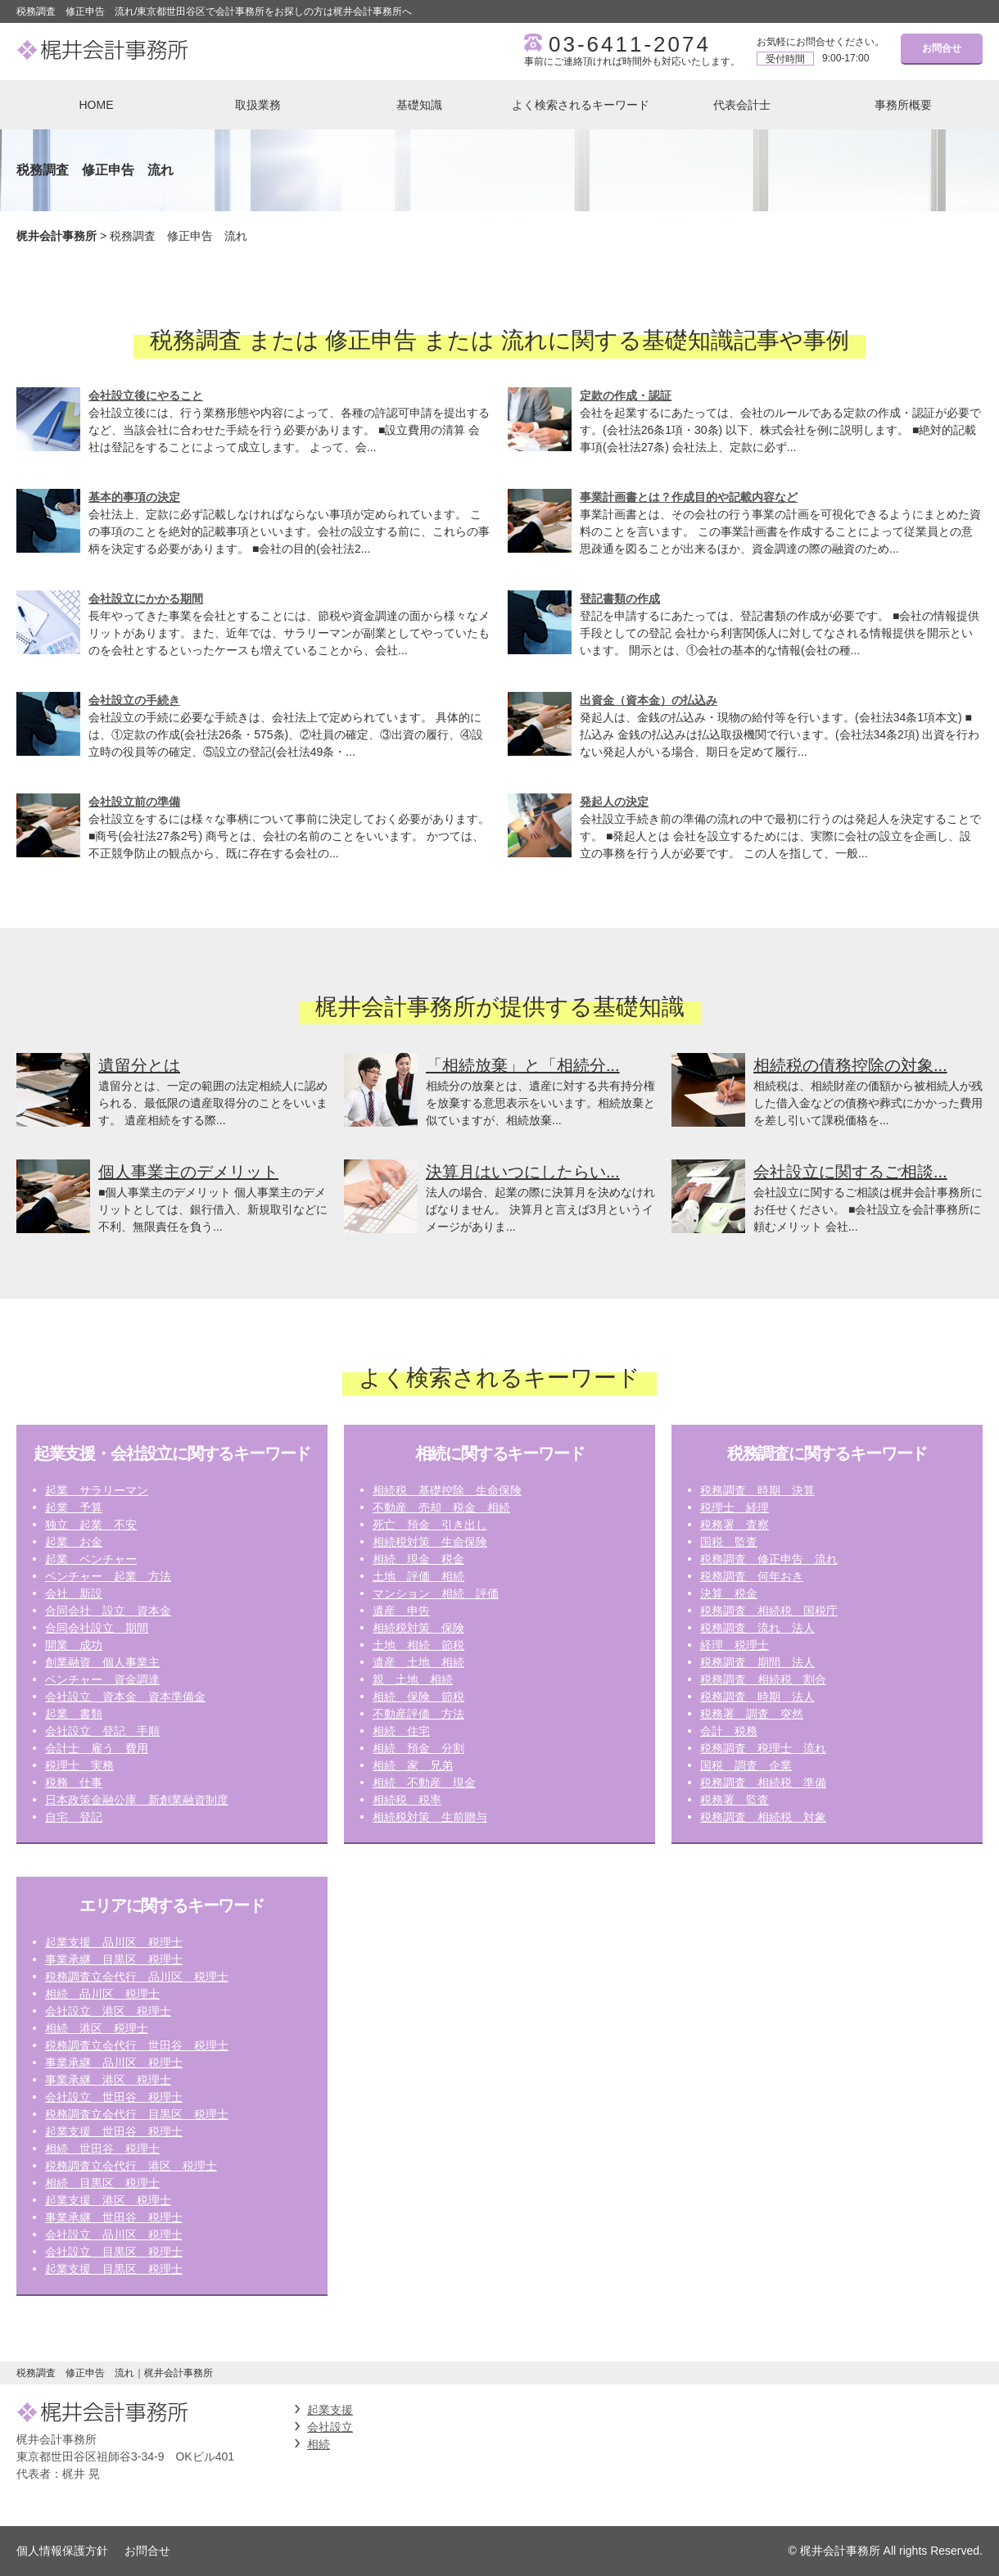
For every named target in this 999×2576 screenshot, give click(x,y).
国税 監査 (728, 1541)
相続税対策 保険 (418, 1627)
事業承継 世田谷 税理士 (114, 2217)
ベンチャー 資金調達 (102, 1679)
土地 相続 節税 (418, 1645)
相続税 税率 (407, 1799)
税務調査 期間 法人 (757, 1662)
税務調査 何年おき (751, 1576)
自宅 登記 (73, 1817)
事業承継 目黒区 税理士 (114, 1959)
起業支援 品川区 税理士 (114, 1942)
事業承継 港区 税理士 (108, 2079)
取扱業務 (258, 104)
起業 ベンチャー (91, 1559)
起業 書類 (73, 1713)
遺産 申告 (401, 1610)
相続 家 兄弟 (413, 1765)
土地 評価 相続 (418, 1576)
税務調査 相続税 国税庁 (769, 1610)
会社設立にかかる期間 (145, 598)
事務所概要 (903, 104)
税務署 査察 (734, 1524)
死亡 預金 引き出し (430, 1524)
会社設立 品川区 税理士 (114, 2234)
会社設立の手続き (134, 700)
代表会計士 (742, 104)
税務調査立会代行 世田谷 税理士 (136, 2045)
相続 (318, 2444)
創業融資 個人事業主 (102, 1662)
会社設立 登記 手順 (102, 1731)
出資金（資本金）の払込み (648, 700)
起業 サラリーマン (96, 1490)
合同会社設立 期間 (96, 1627)
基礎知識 (419, 104)
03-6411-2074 (630, 44)
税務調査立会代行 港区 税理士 (131, 2165)
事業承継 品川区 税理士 (114, 2062)
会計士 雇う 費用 (96, 1748)
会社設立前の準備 (134, 801)
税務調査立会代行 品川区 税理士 (136, 1976)
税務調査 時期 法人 (757, 1696)
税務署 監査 (734, 1799)
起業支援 (330, 2409)
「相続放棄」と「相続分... (523, 1065)
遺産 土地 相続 (418, 1662)
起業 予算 (73, 1507)
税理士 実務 (79, 1765)
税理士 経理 (734, 1507)
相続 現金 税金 (418, 1559)
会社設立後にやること (145, 395)
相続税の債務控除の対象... (850, 1065)
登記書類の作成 (620, 598)
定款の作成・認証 (625, 395)
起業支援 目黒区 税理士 (114, 2268)
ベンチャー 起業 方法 (108, 1576)
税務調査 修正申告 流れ (769, 1559)
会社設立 (330, 2427)
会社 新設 (73, 1593)
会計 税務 (728, 1731)
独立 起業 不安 (91, 1524)
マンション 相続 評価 (436, 1593)
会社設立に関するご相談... (850, 1172)
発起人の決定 (614, 801)
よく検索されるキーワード (580, 104)
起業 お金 (73, 1541)
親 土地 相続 (413, 1679)
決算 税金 (728, 1593)
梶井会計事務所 (56, 235)
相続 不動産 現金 (424, 1782)
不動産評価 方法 (418, 1713)
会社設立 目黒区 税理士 (114, 2251)
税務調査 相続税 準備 (763, 1782)
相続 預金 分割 (418, 1748)
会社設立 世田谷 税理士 (114, 2097)
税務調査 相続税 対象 (763, 1817)
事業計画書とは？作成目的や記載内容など (689, 497)
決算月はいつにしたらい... (523, 1172)
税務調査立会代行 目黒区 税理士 (136, 2114)
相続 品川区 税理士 (102, 1993)
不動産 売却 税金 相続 (441, 1507)
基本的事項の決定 (134, 497)
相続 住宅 (401, 1731)
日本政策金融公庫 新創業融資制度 (136, 1799)
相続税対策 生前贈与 (430, 1817)
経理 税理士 (734, 1645)
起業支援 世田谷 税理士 (114, 2131)
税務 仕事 (73, 1782)
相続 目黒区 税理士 (102, 2183)
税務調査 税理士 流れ (763, 1748)
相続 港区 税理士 (96, 2028)
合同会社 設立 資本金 (108, 1610)
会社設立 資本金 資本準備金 (125, 1696)
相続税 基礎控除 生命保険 (447, 1490)
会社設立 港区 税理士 (108, 2011)
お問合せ (941, 48)
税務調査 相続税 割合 (763, 1679)
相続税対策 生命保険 (430, 1541)
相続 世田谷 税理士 (102, 2148)
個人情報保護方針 (62, 2550)
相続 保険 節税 (418, 1696)
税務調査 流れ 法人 (757, 1627)
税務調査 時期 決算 (757, 1490)
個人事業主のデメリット (188, 1172)
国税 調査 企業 (746, 1765)
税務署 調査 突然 (751, 1713)
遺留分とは (139, 1065)
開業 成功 (73, 1645)
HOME (96, 104)
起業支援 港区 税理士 (108, 2200)
